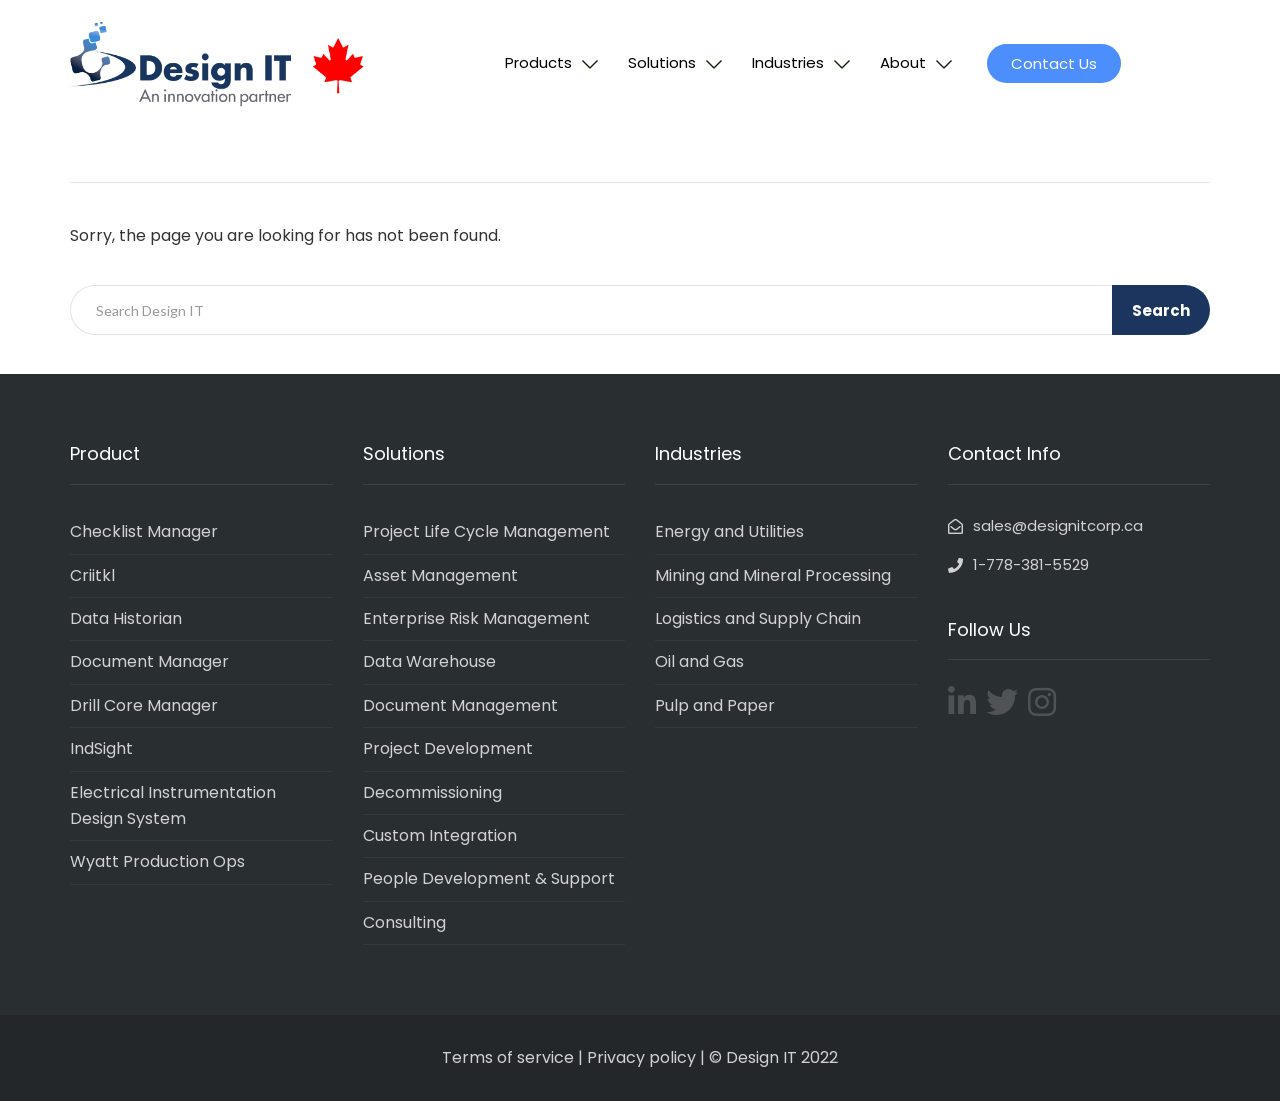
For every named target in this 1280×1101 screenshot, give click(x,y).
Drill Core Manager (144, 705)
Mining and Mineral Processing (773, 575)
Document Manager (149, 661)
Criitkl (92, 575)
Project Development (448, 748)
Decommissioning (432, 792)
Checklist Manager (144, 531)
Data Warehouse (429, 661)
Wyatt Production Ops (157, 861)
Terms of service (508, 1057)
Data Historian (126, 618)
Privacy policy (641, 1057)
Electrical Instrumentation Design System (173, 805)
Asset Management (440, 575)
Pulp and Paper (715, 705)
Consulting (404, 922)
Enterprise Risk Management (476, 618)
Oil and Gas (699, 661)
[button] (1054, 63)
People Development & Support (489, 878)
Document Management (460, 705)
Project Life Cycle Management (486, 531)
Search (1161, 310)
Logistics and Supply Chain (758, 618)
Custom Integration (440, 835)
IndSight (101, 748)
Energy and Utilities (729, 531)
